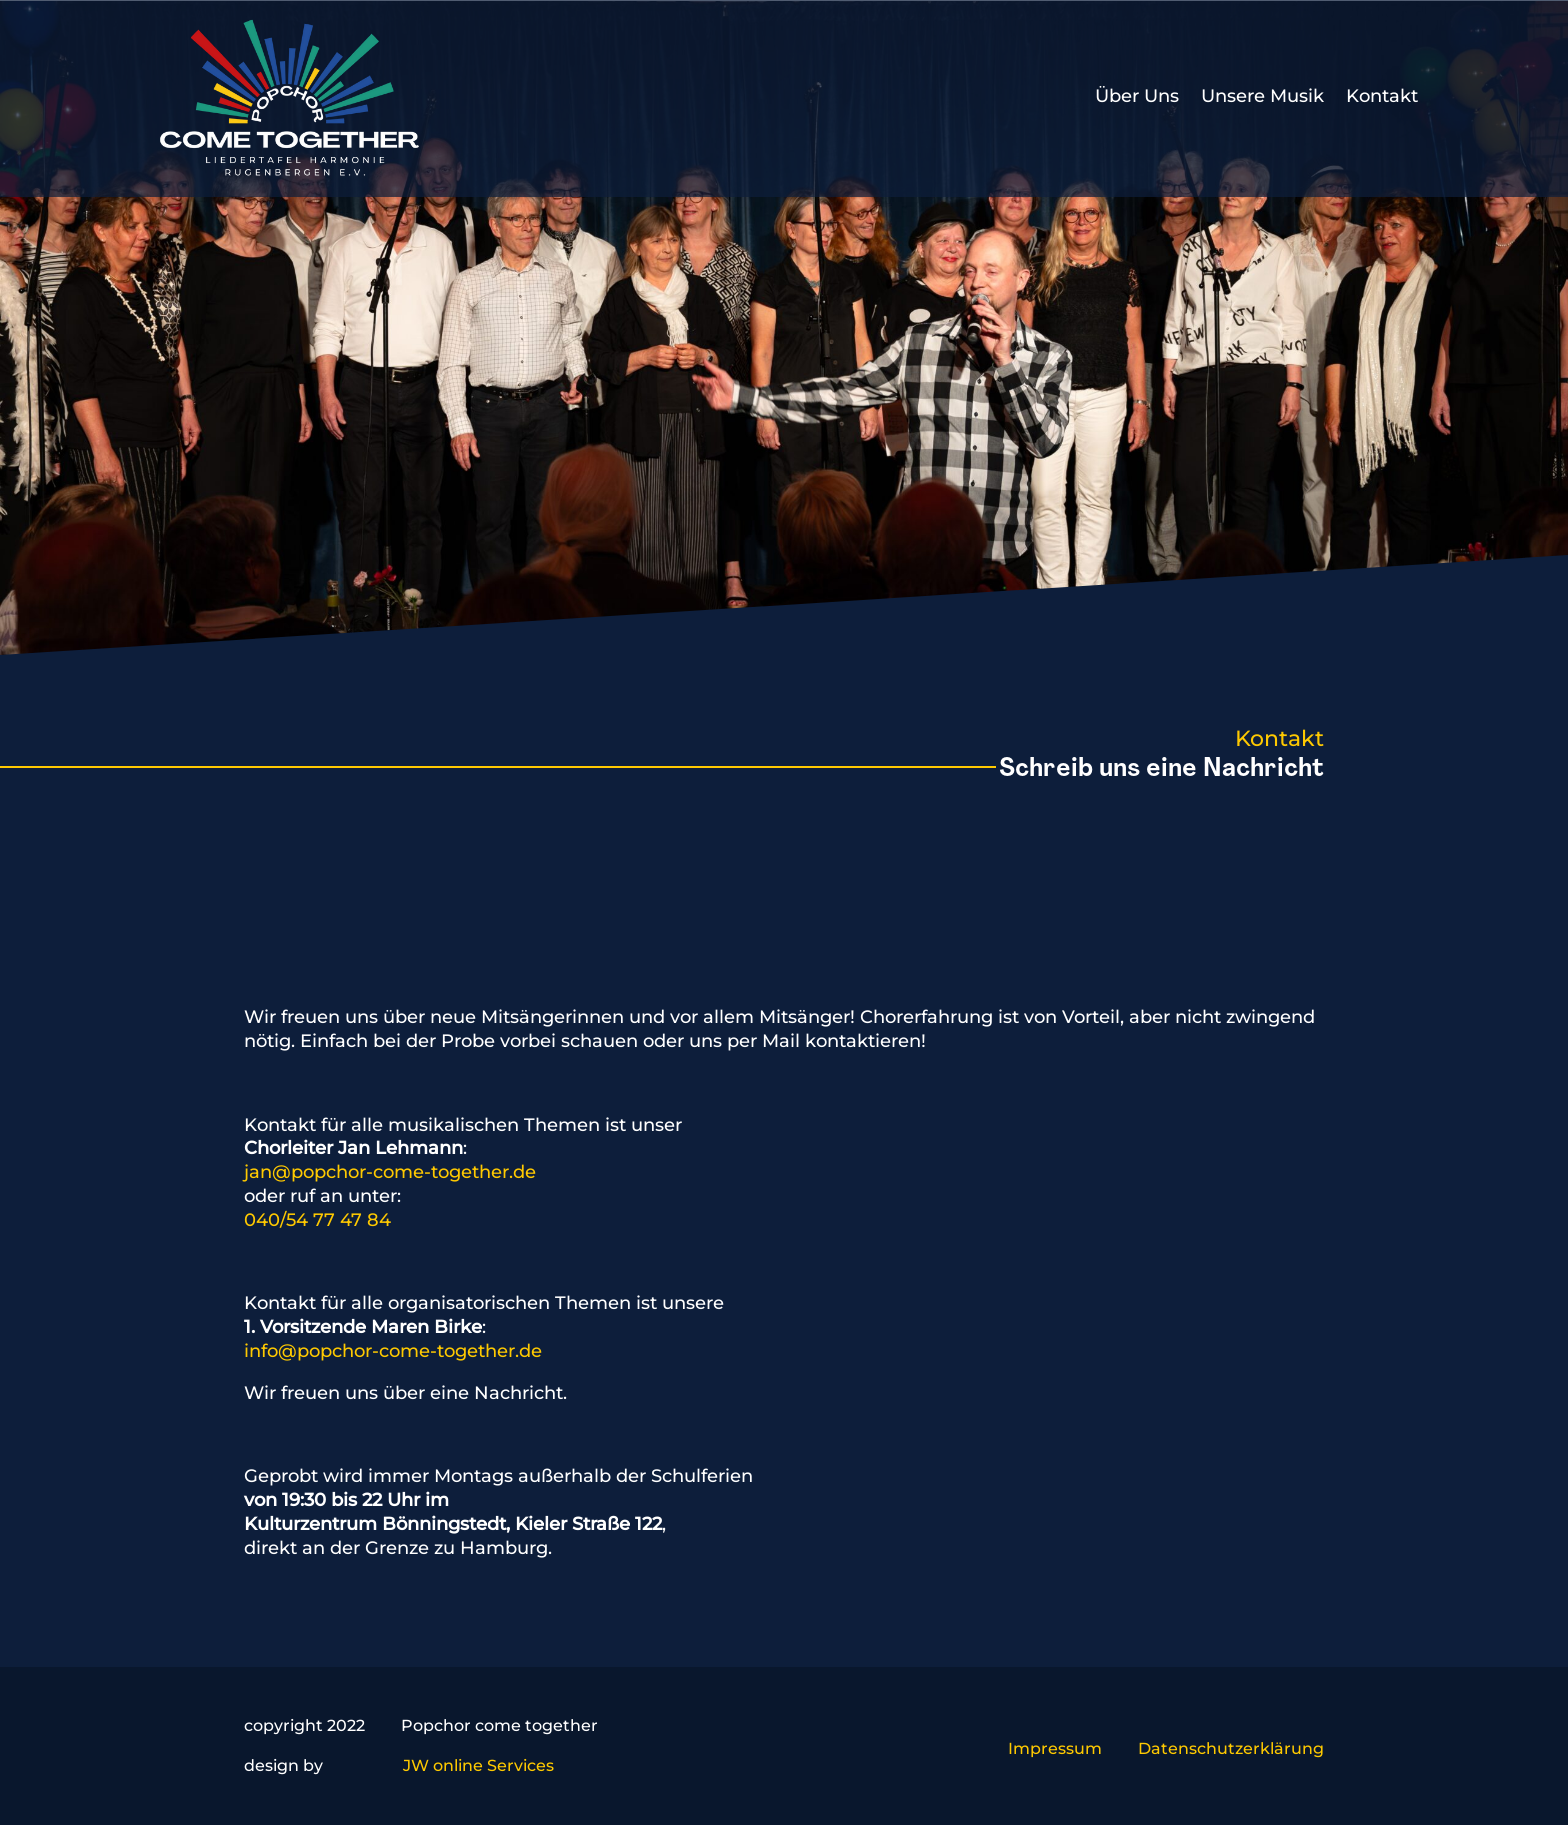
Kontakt (1382, 96)
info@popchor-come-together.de (393, 1351)
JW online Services (478, 1765)
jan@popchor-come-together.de (390, 1172)
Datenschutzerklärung (1231, 1748)
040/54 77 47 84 (317, 1220)
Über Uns (1137, 96)
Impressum (1055, 1748)
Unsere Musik (1262, 96)
